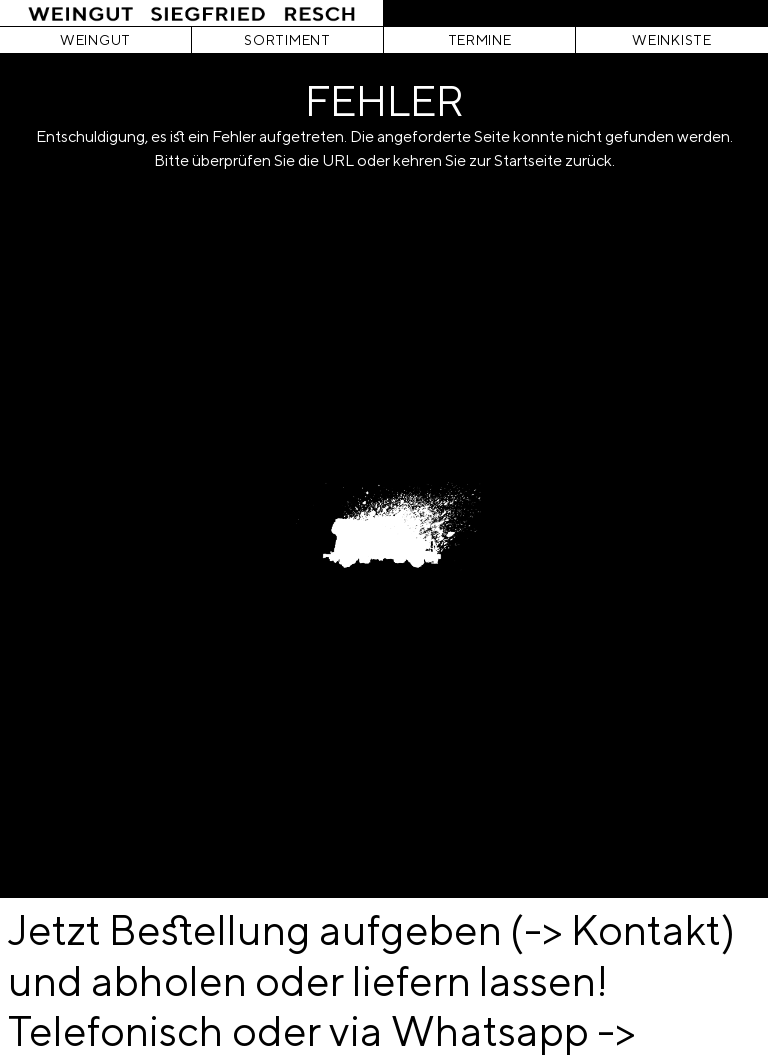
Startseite (528, 160)
